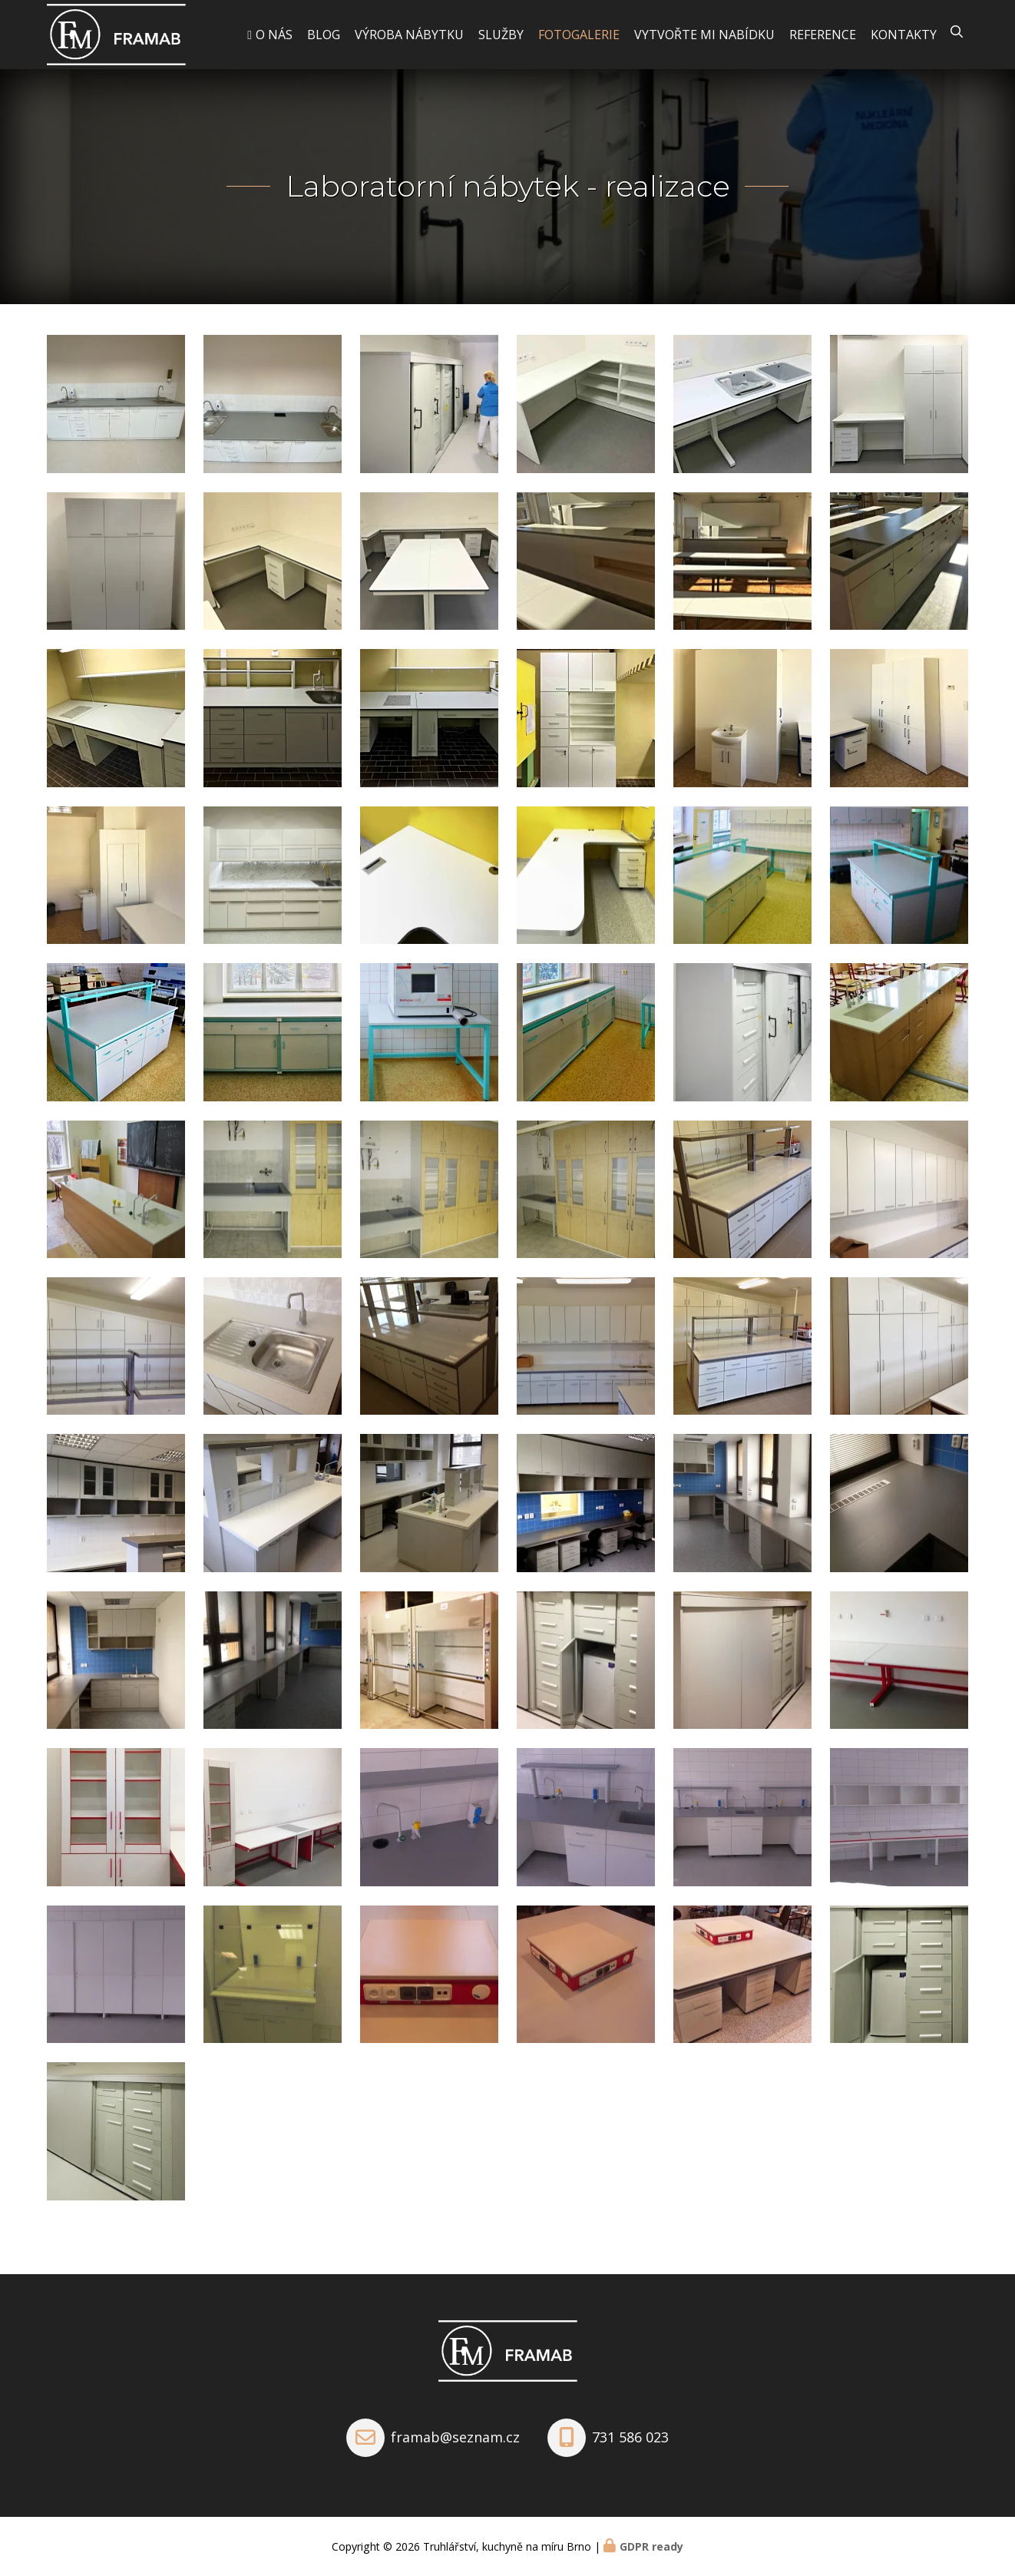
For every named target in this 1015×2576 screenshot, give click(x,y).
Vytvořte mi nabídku (704, 34)
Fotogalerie (579, 34)
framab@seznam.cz (455, 2437)
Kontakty (904, 34)
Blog (323, 34)
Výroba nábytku (409, 34)
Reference (822, 34)
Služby (501, 34)
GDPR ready (651, 2546)
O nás (274, 34)
